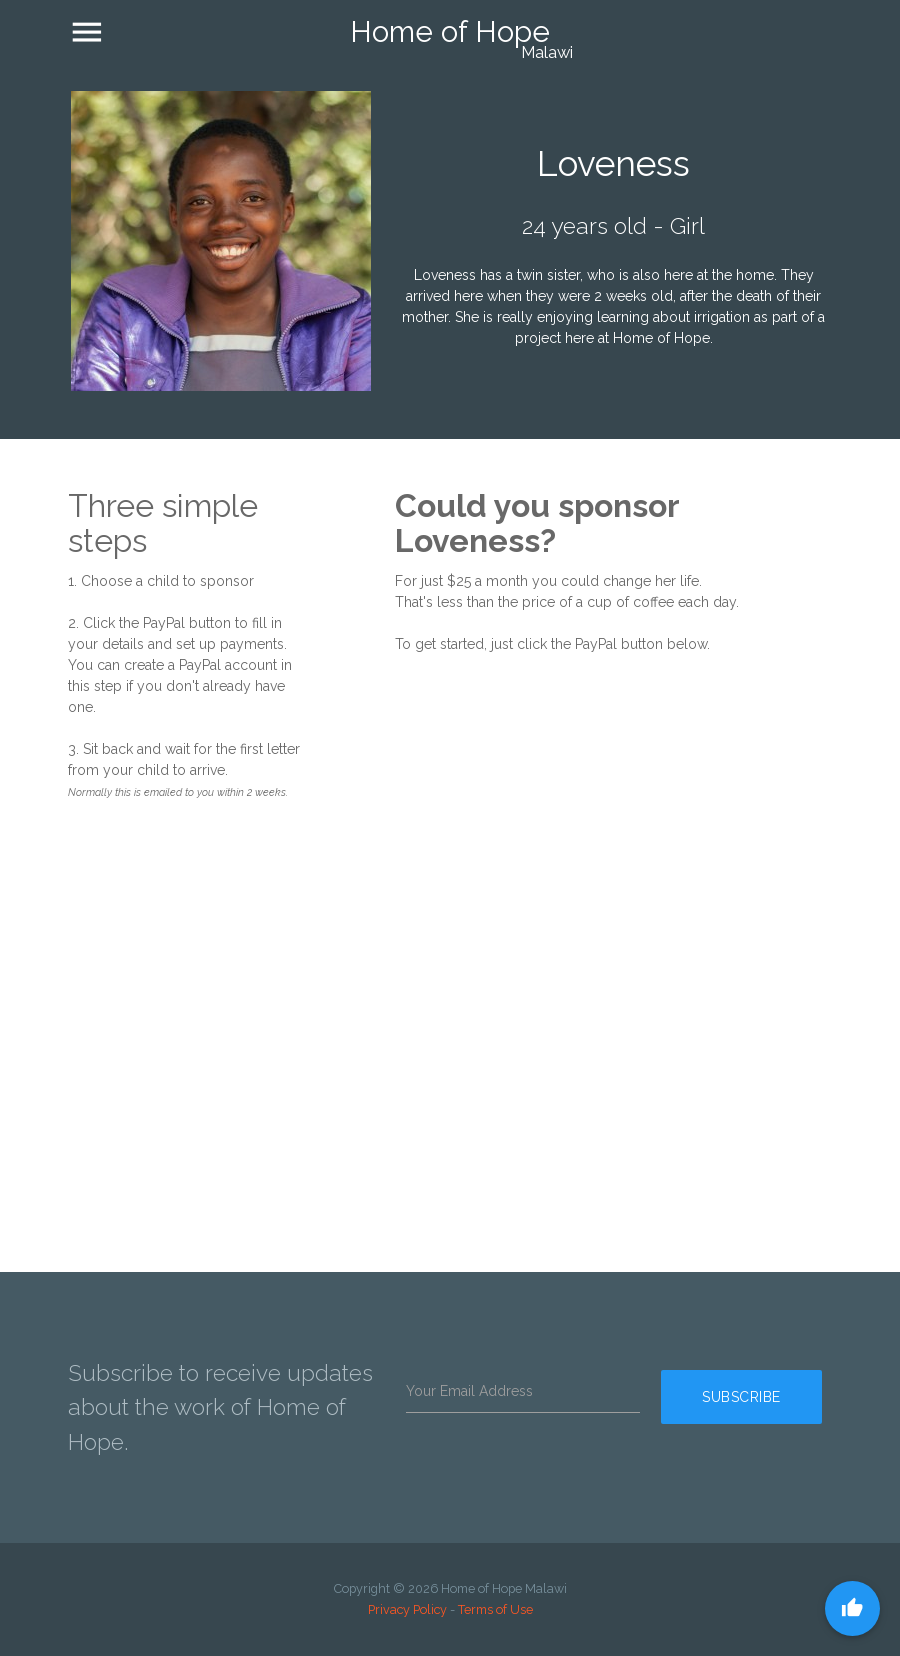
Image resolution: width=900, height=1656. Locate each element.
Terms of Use (495, 1609)
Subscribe (748, 1406)
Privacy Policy (407, 1609)
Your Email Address (469, 1391)
